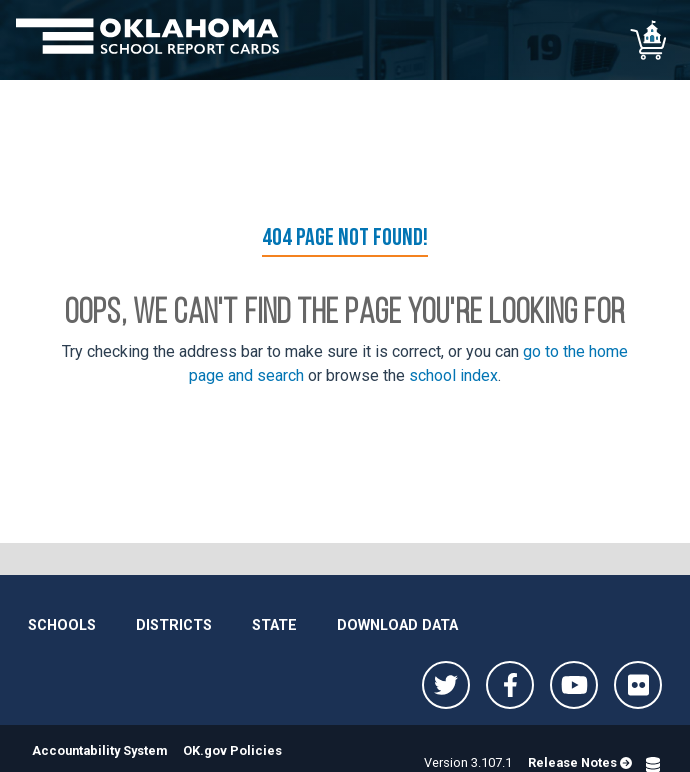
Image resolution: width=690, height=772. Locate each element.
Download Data (397, 625)
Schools (62, 625)
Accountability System (99, 750)
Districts (174, 625)
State (274, 625)
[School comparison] (650, 40)
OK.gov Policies (232, 750)
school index (453, 375)
